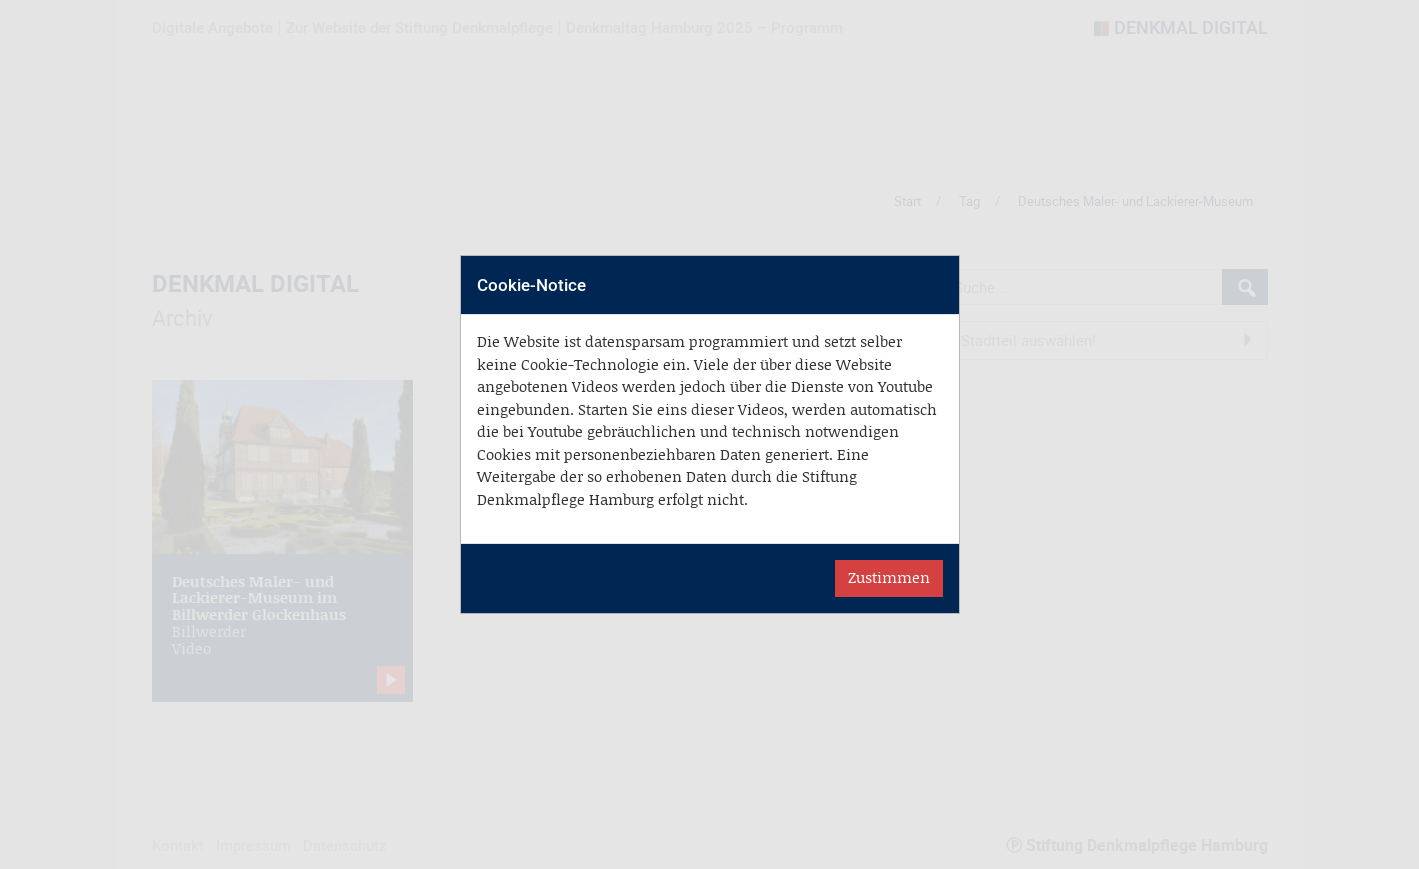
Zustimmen (889, 577)
